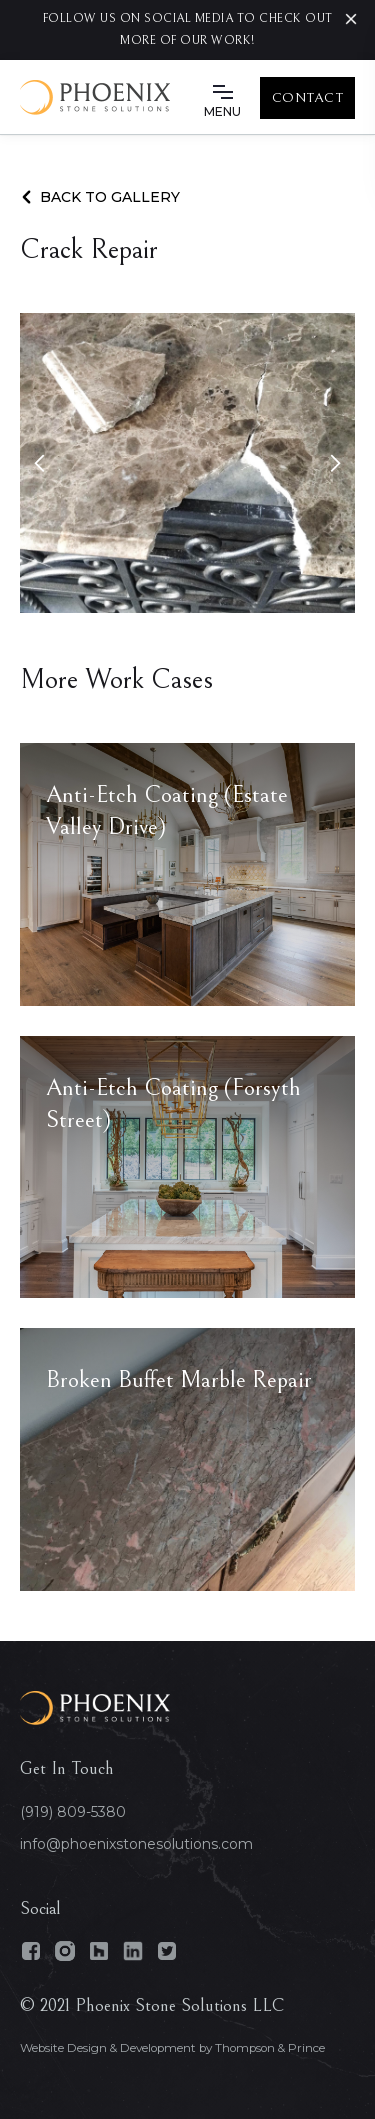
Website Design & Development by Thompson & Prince (172, 2048)
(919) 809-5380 (73, 1812)
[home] (95, 97)
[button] (223, 98)
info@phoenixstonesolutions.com (136, 1844)
